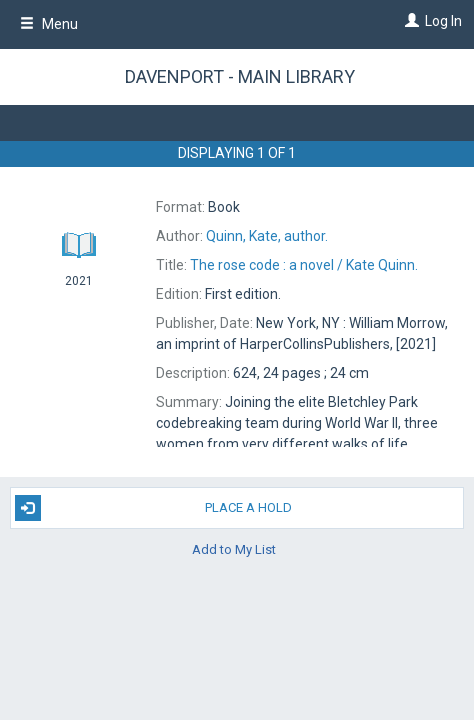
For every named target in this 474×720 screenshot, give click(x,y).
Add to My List (234, 549)
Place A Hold (153, 508)
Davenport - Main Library (240, 76)
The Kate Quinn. (304, 265)
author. (267, 236)
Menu (49, 24)
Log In (443, 21)
